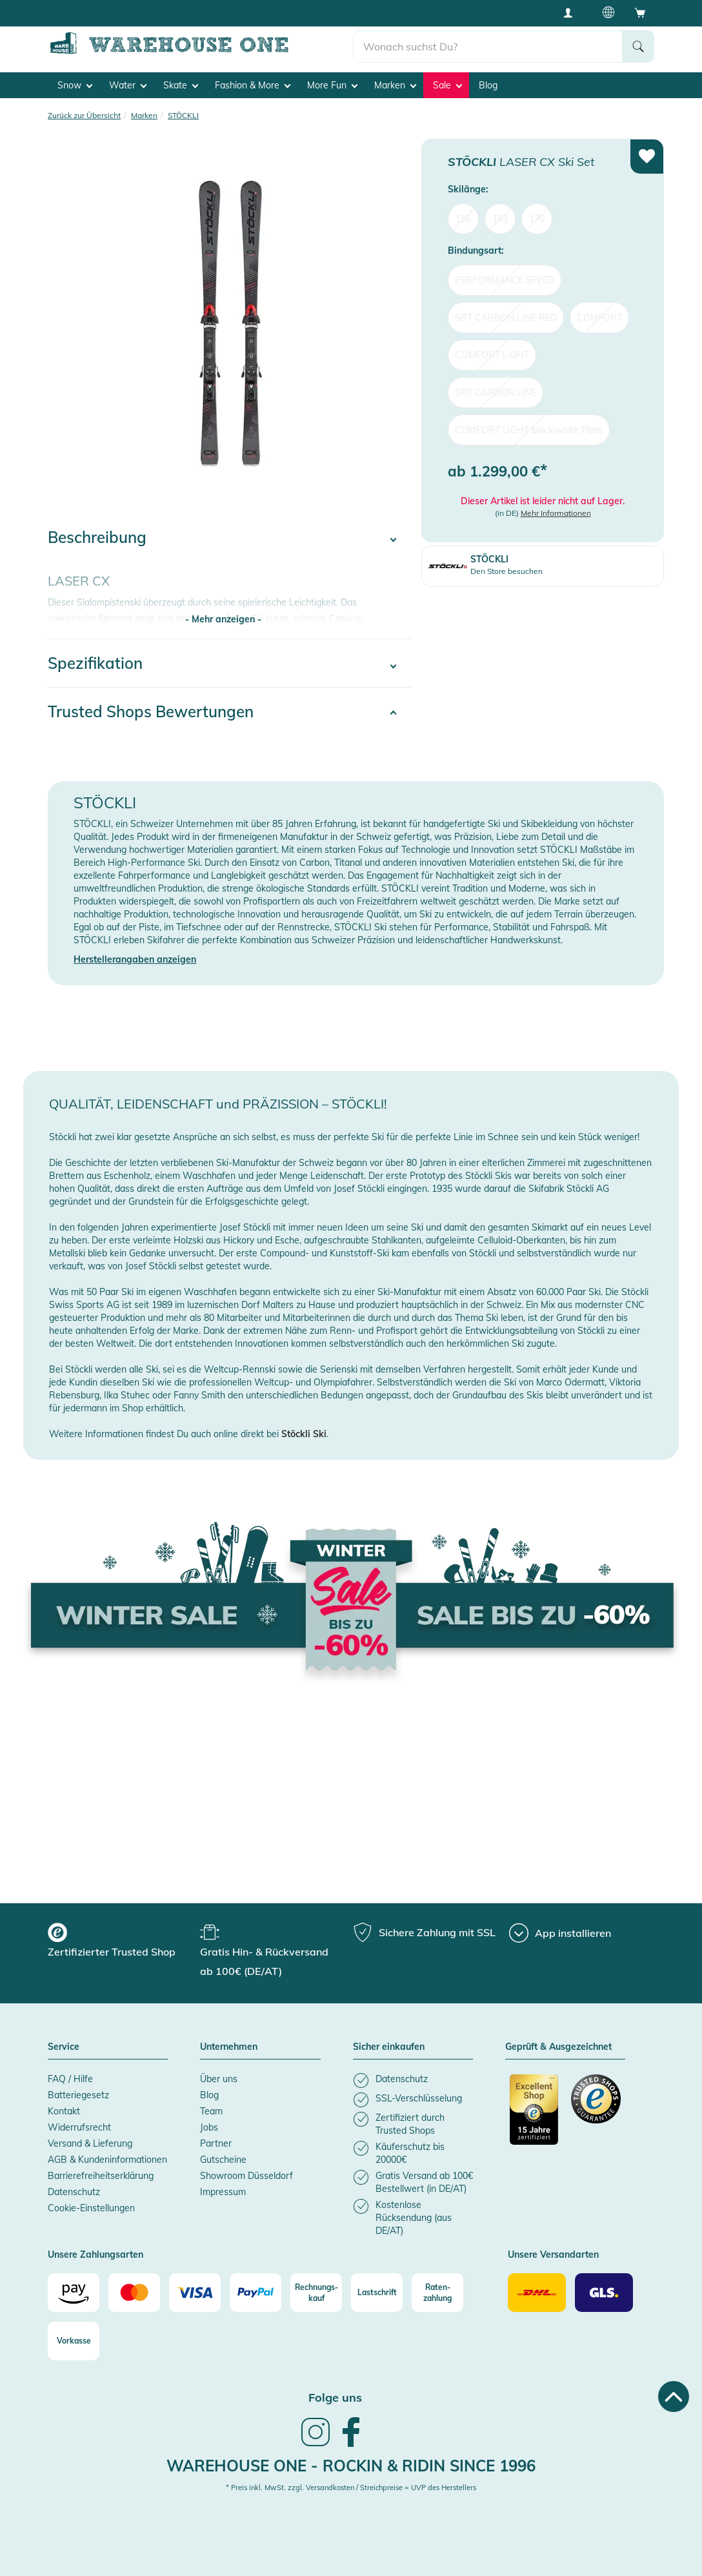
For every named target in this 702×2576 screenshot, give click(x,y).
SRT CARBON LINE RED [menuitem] (506, 317)
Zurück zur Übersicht (84, 114)
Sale (447, 84)
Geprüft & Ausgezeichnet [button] (558, 2047)
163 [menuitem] (500, 218)
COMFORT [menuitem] (599, 317)
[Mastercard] (134, 2292)
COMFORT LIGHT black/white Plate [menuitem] (529, 429)
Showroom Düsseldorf (246, 2175)
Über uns (218, 2078)
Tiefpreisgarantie (283, 12)
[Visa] (195, 2292)
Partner (216, 2143)
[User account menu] (572, 12)
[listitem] (413, 2080)
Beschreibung (97, 537)
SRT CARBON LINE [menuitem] (495, 392)
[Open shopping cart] (640, 12)
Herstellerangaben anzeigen (135, 959)
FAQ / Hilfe (70, 2078)
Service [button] (63, 2047)
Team (211, 2110)
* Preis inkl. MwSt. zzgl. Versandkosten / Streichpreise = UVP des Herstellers (351, 2487)
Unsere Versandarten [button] (553, 2254)
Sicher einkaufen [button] (389, 2047)
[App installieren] (560, 1933)
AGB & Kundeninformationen (107, 2159)
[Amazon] (73, 2292)
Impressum (223, 2191)
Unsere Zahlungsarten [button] (95, 2254)
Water (127, 84)
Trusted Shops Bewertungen (151, 711)
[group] (122, 1942)
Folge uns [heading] (335, 2397)
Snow (74, 84)
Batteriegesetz (78, 2094)
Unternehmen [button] (228, 2047)
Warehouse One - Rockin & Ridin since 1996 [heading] (351, 2465)
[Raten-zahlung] (437, 2292)
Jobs (209, 2126)
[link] (315, 2444)
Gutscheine (223, 2159)
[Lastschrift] (377, 2292)
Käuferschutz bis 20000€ (393, 12)
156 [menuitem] (463, 218)
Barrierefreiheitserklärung (101, 2175)
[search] (488, 46)
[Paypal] (255, 2292)
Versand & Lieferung (90, 2143)
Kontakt (64, 2110)
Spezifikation (95, 663)
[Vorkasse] (73, 2341)
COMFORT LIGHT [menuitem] (492, 354)
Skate (180, 84)
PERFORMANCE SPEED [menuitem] (504, 279)
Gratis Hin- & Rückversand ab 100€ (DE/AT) (140, 12)
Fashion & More (252, 84)
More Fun (332, 84)
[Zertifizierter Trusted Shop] (534, 2116)
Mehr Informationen (556, 513)
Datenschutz (74, 2191)
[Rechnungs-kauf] (316, 2292)
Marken (395, 84)
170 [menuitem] (537, 218)
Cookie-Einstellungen (91, 2207)
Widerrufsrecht (79, 2126)
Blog (488, 84)
